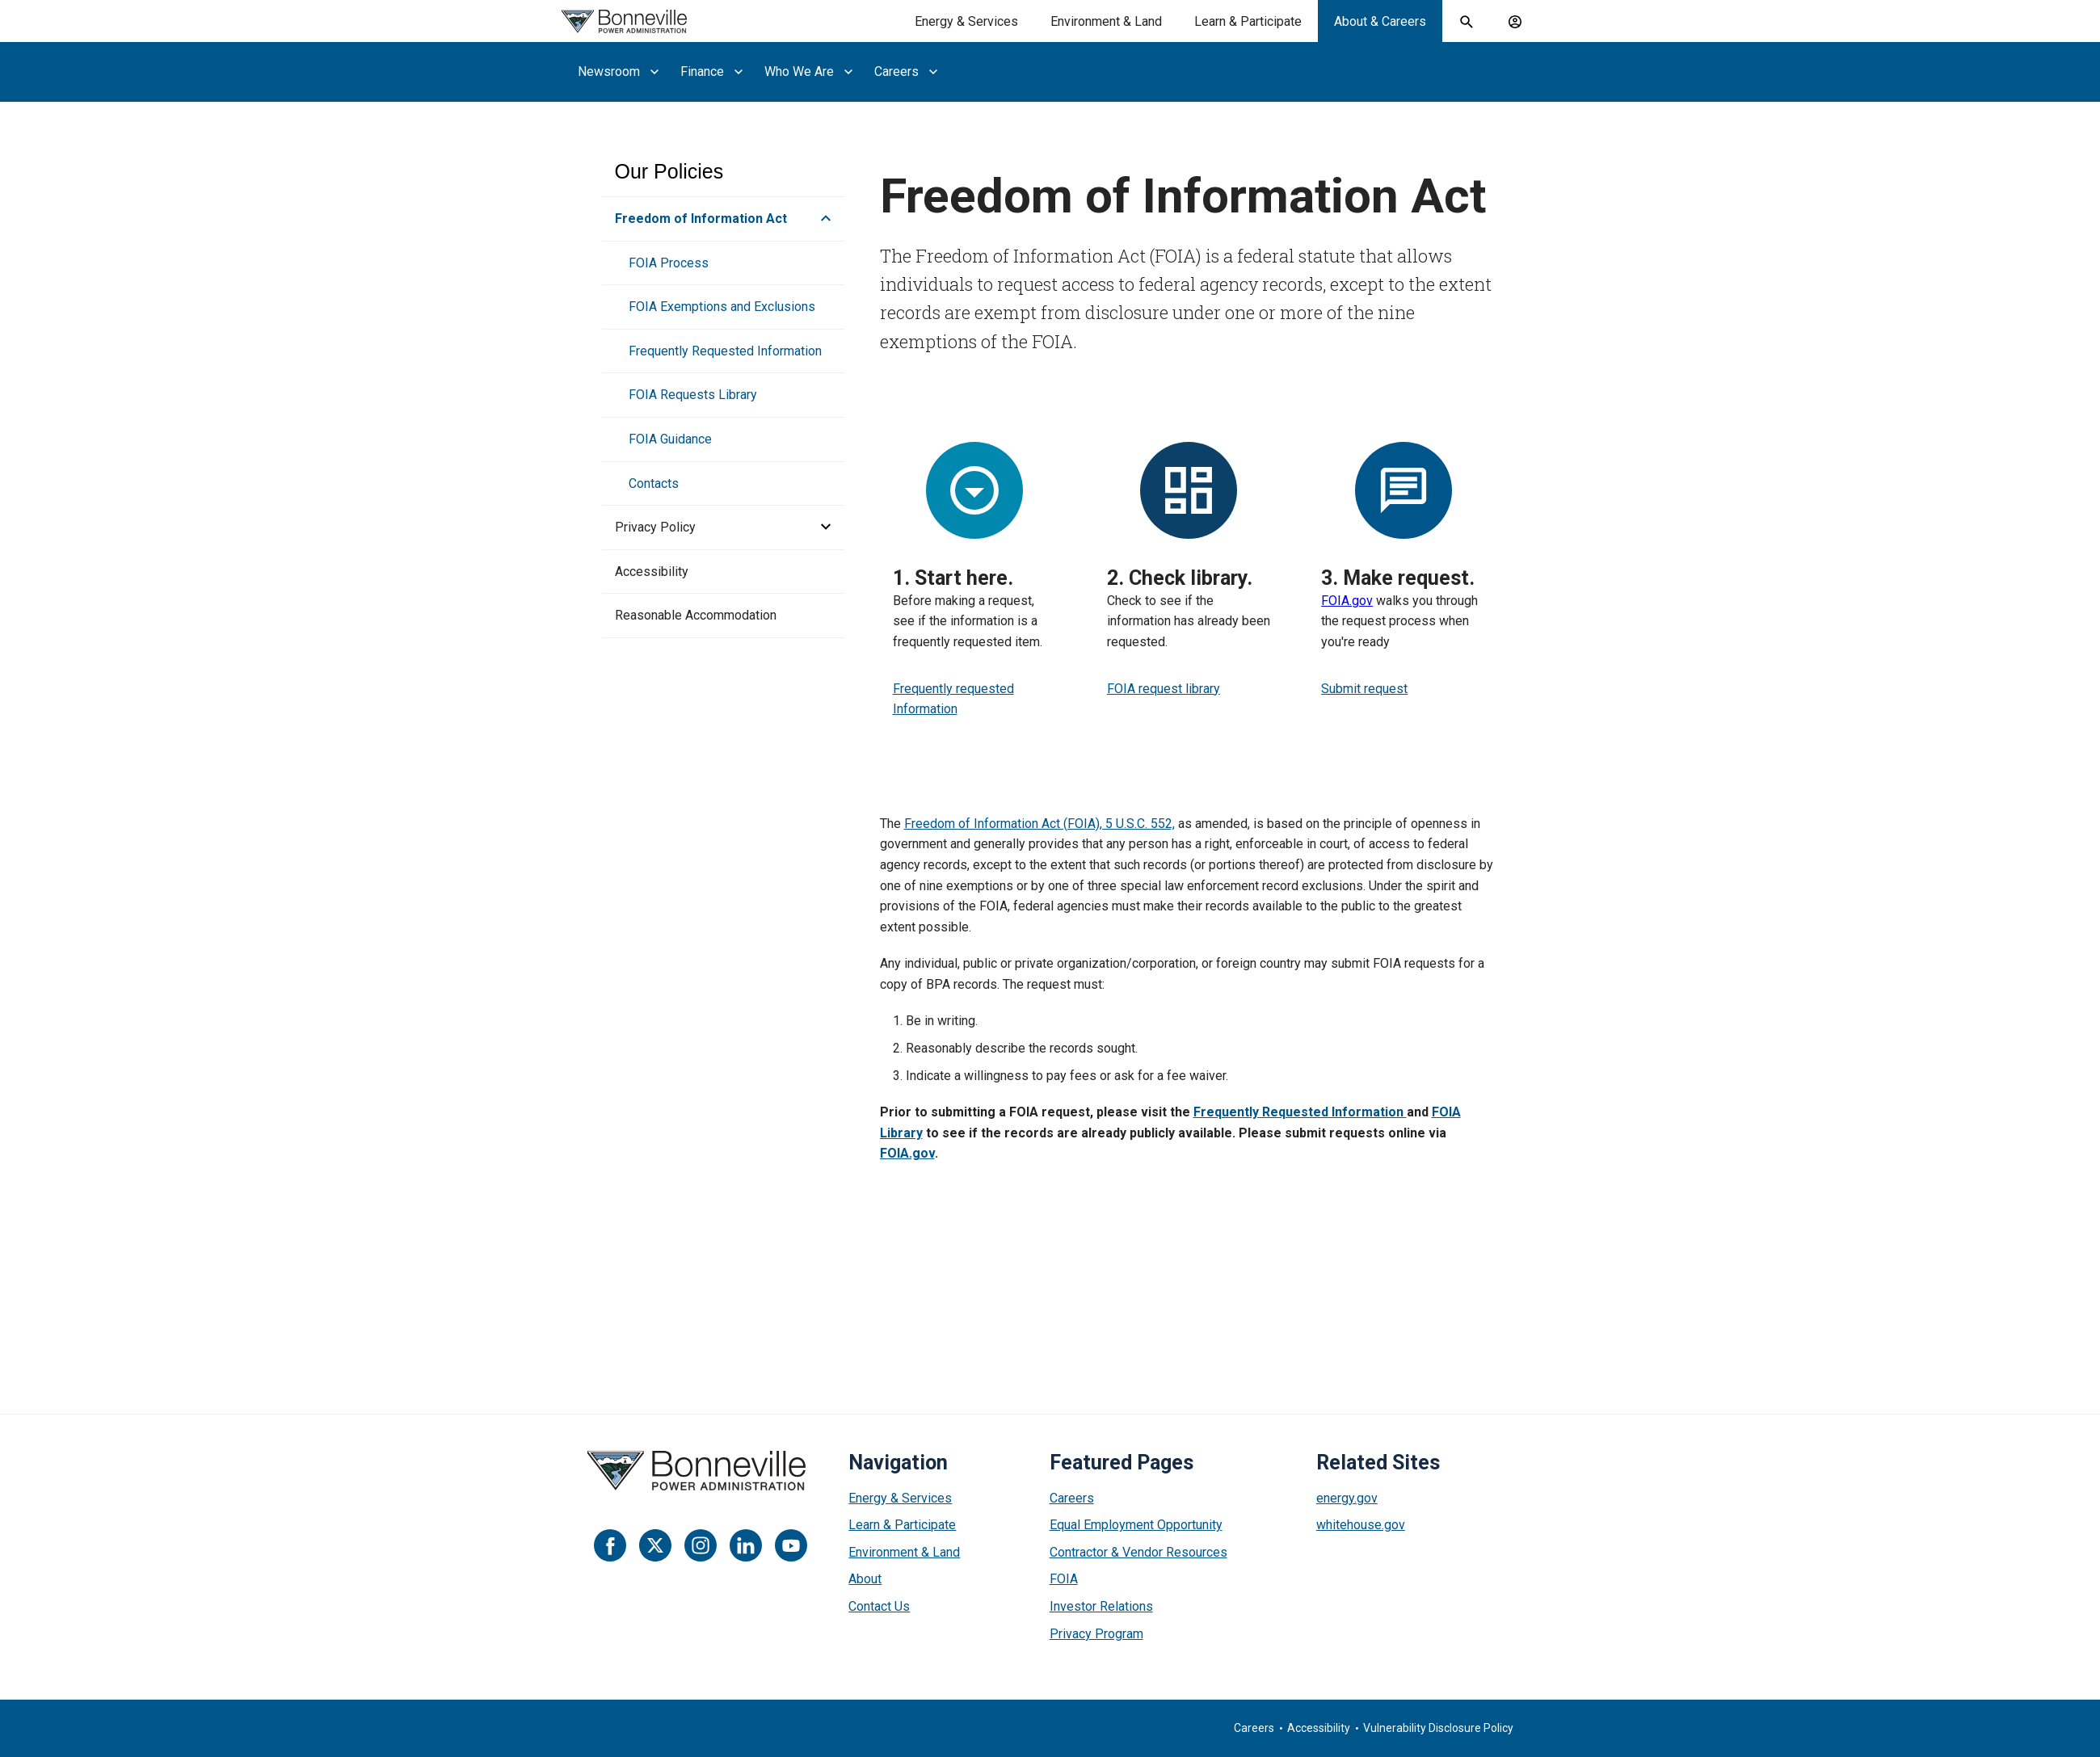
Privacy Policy (655, 527)
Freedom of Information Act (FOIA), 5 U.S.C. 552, (1039, 823)
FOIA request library (1163, 688)
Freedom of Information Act (701, 218)
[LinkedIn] (745, 1545)
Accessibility (651, 571)
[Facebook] (610, 1545)
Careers (1072, 1498)
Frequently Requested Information (725, 351)
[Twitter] (655, 1545)
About (865, 1579)
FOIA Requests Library (693, 394)
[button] (821, 219)
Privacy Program (1096, 1633)
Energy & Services (900, 1498)
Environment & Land (904, 1552)
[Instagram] (700, 1545)
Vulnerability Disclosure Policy (1438, 1727)
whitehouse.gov (1360, 1524)
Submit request (1364, 688)
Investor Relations (1101, 1606)
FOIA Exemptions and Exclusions (722, 306)
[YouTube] (791, 1545)
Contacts (654, 483)
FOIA (1064, 1579)
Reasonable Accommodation (695, 615)
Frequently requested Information (953, 699)
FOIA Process (669, 263)
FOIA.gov (1347, 600)
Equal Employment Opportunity (1136, 1524)
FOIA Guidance (670, 439)
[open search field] (1466, 22)
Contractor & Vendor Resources (1138, 1552)
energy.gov (1347, 1498)
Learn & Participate (902, 1524)
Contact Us (879, 1606)
